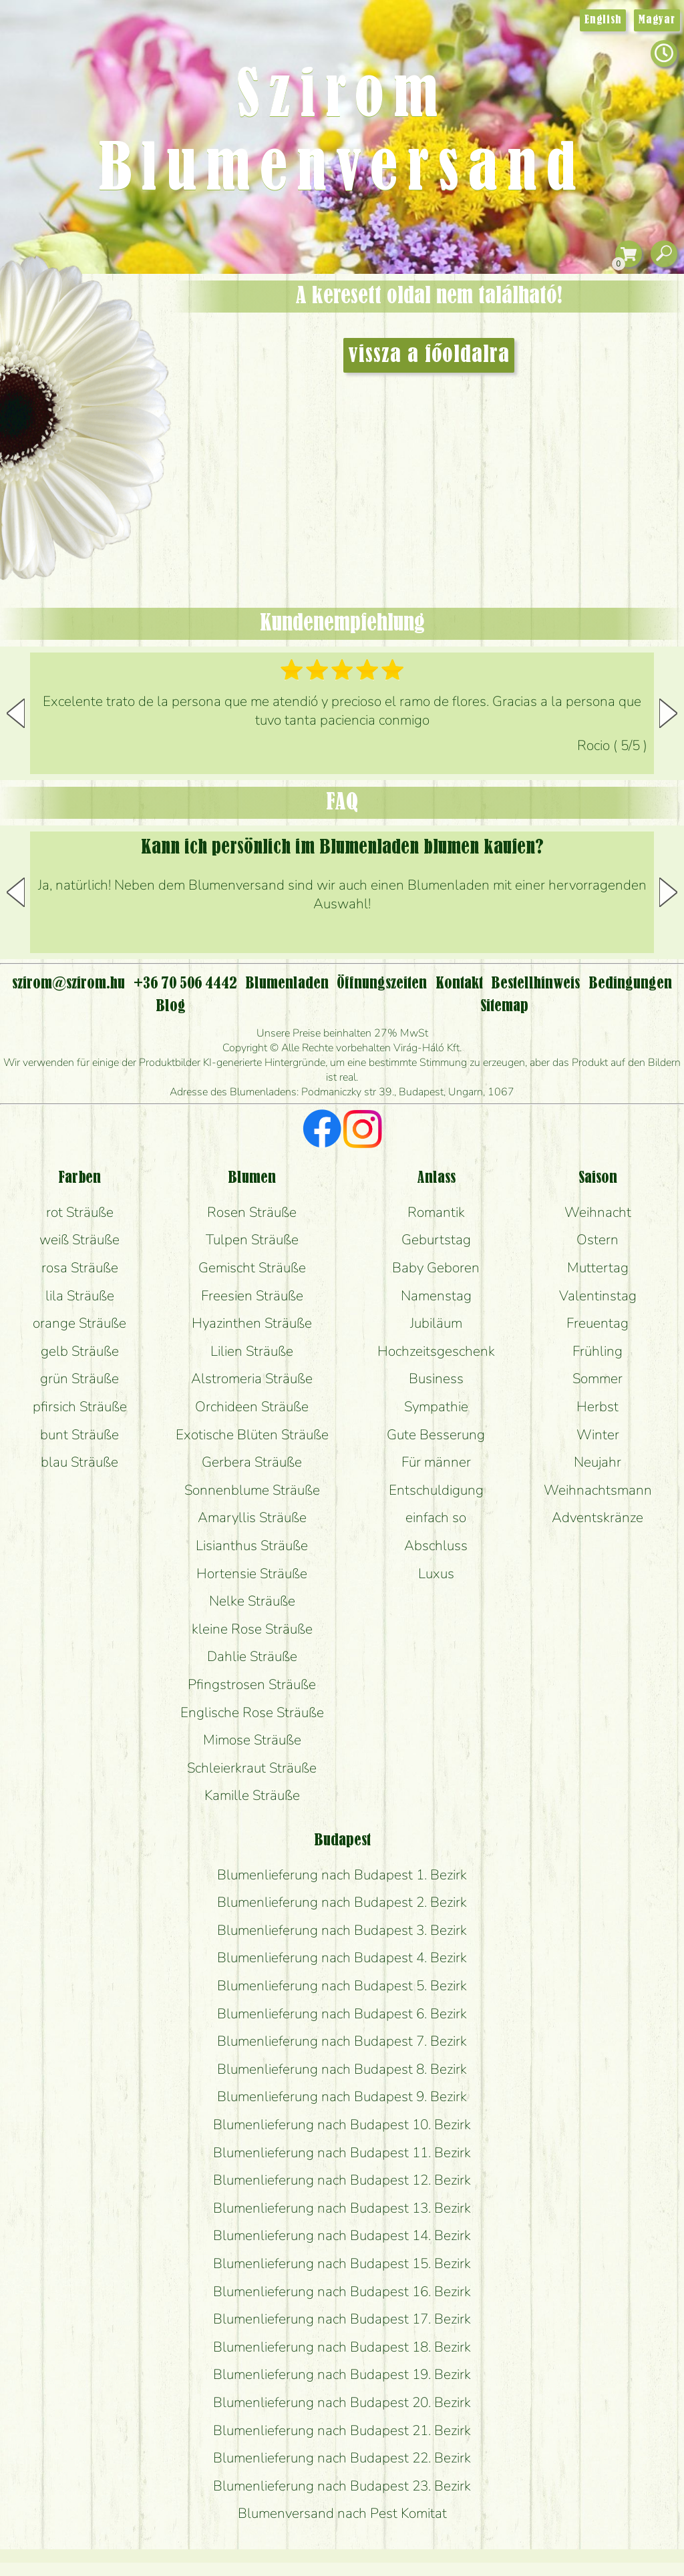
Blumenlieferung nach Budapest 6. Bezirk (342, 2013)
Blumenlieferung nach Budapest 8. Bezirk (342, 2069)
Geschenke (69, 314)
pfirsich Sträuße (80, 1406)
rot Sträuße (80, 1212)
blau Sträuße (79, 1462)
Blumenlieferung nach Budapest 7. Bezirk (342, 2041)
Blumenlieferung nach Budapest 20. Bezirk (342, 2402)
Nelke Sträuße (252, 1601)
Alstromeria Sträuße (252, 1378)
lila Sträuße (79, 1295)
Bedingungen (630, 983)
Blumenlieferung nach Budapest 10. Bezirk (342, 2124)
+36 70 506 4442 (185, 983)
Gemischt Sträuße (252, 1267)
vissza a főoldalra (429, 355)
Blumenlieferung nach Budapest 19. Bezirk (342, 2374)
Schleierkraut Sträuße (252, 1768)
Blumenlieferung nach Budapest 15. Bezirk (342, 2263)
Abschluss (436, 1545)
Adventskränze (597, 1517)
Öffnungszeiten (382, 983)
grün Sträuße (79, 1378)
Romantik (436, 1212)
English (602, 20)
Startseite (40, 302)
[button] (668, 713)
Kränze (100, 457)
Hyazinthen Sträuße (252, 1323)
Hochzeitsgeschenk (436, 1351)
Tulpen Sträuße (252, 1239)
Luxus (436, 1573)
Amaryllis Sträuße (252, 1517)
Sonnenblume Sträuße (252, 1490)
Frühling (597, 1351)
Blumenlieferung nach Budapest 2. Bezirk (342, 1902)
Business (436, 1378)
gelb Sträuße (80, 1351)
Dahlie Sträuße (252, 1656)
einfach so (435, 1517)
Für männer (436, 1462)
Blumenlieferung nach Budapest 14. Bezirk (342, 2235)
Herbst (597, 1406)
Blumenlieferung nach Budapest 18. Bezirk (342, 2347)
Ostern (597, 1239)
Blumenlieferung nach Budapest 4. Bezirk (342, 1957)
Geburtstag (436, 1239)
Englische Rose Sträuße (252, 1712)
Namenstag (436, 1295)
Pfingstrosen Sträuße (252, 1684)
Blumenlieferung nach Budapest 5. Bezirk (342, 1985)
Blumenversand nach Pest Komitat (342, 2513)
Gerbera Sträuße (252, 1462)
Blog (171, 1006)
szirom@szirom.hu (68, 983)
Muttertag (598, 1267)
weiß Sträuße (79, 1239)
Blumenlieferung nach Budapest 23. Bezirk (342, 2485)
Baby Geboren (436, 1267)
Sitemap (504, 1006)
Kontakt (459, 983)
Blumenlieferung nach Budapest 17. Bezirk (342, 2319)
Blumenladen (89, 506)
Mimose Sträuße (252, 1739)
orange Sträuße (79, 1323)
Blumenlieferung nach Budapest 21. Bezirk (342, 2430)
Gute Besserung (436, 1434)
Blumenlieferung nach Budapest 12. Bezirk (342, 2180)
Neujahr (597, 1462)
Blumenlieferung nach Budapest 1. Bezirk (342, 1874)
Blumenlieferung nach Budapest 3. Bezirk (342, 1930)
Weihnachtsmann (598, 1490)
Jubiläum (436, 1323)
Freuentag (597, 1323)
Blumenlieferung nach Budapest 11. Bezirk (342, 2152)
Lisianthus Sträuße (252, 1545)
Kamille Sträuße (252, 1795)
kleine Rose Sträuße (252, 1629)
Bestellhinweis (535, 983)
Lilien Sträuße (251, 1351)
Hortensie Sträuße (251, 1573)
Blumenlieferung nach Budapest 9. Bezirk (342, 2096)
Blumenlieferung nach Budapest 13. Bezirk (342, 2208)
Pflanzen (118, 383)
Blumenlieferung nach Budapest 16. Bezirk (342, 2291)
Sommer (597, 1378)
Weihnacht (597, 1212)
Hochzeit (121, 422)
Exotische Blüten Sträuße (252, 1434)
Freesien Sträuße (252, 1295)
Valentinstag (598, 1295)
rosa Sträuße (79, 1267)
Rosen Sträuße (252, 1212)
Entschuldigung (436, 1490)
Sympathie (436, 1406)
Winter (597, 1434)
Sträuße (97, 349)
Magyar (657, 20)
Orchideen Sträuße (252, 1406)
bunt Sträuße (79, 1434)
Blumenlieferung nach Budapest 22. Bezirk (342, 2457)
